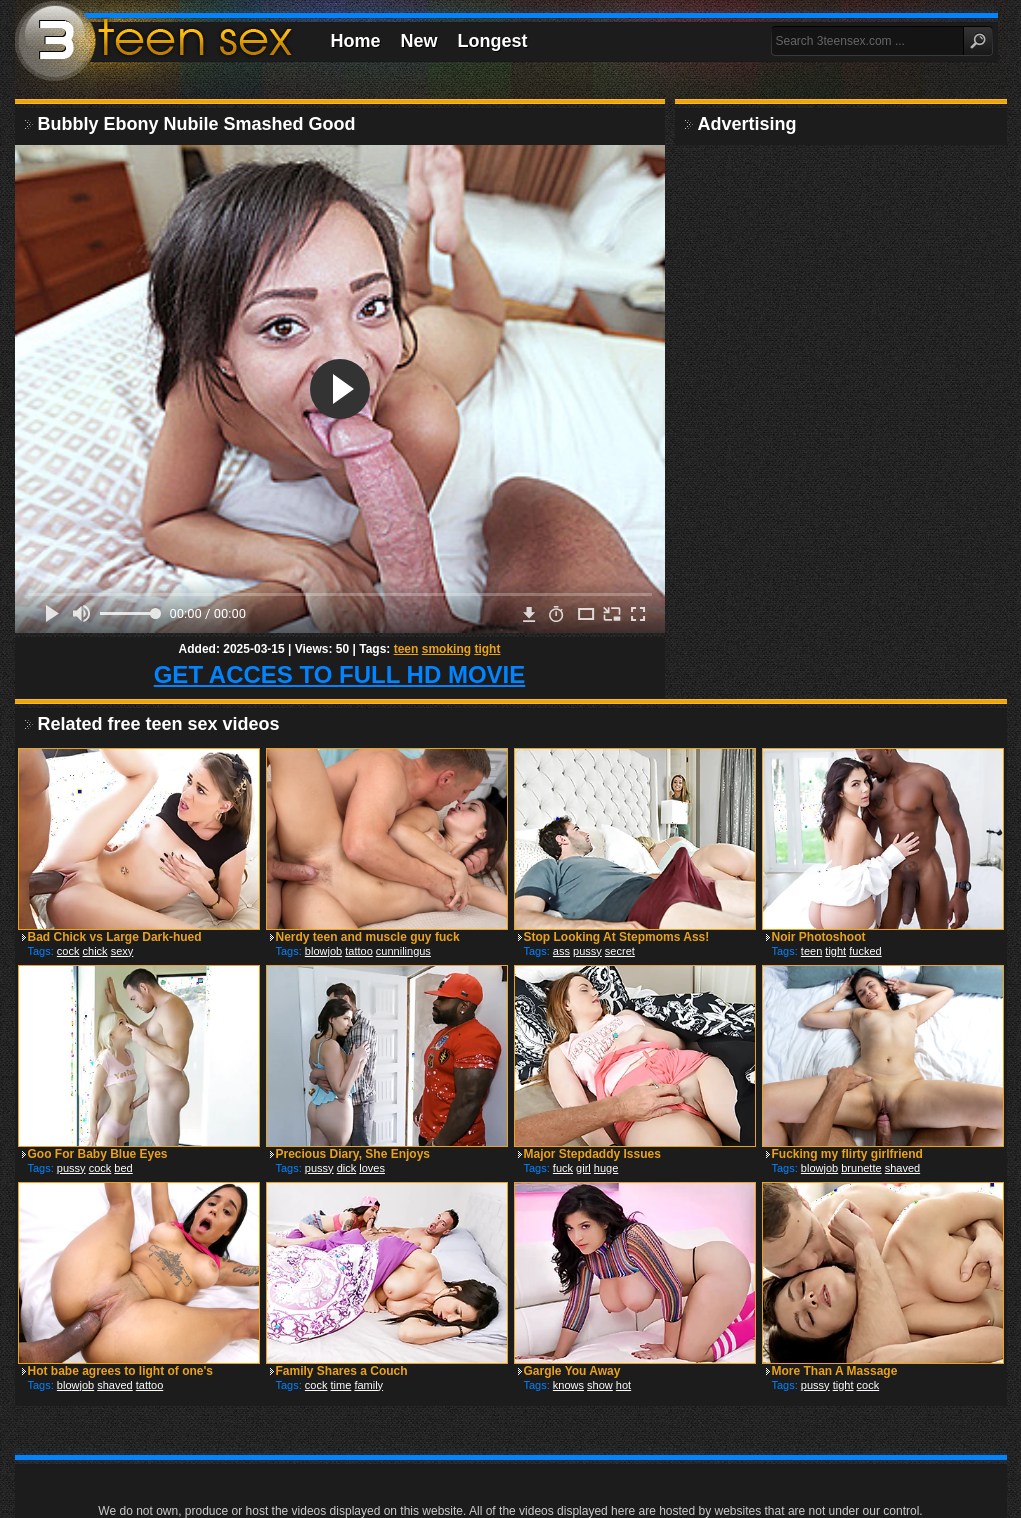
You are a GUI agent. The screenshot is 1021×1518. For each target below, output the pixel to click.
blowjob (323, 951)
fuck (563, 1168)
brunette (861, 1168)
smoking (446, 649)
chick (95, 951)
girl (583, 1168)
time (341, 1385)
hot (623, 1385)
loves (372, 1168)
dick (347, 1168)
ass (561, 951)
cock (68, 951)
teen (406, 649)
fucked (865, 951)
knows (568, 1385)
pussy (587, 951)
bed (123, 1168)
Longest (493, 41)
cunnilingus (403, 951)
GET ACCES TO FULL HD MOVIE (340, 674)
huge (606, 1168)
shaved (902, 1168)
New (419, 41)
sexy (122, 951)
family (368, 1385)
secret (620, 951)
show (600, 1385)
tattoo (359, 951)
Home (356, 41)
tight (487, 649)
